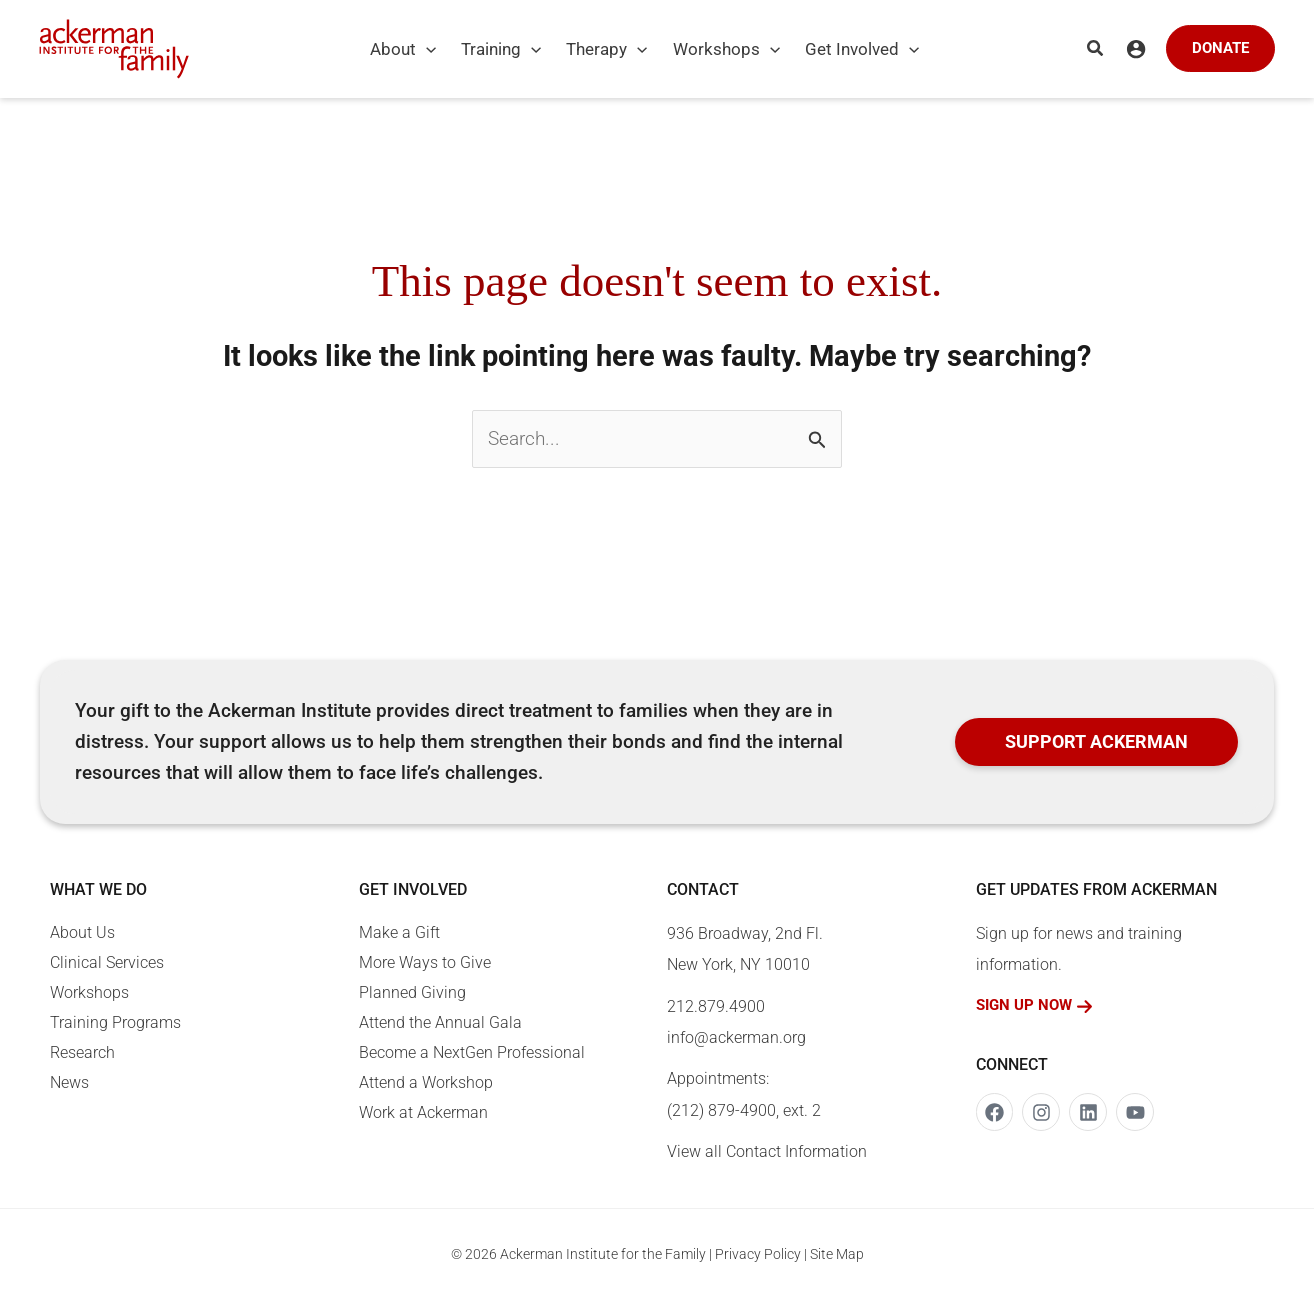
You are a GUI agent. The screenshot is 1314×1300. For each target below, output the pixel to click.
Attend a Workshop (426, 1082)
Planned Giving (412, 992)
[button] (415, 49)
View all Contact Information (767, 1151)
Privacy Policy (758, 1254)
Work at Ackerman (423, 1112)
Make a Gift (399, 932)
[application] (426, 49)
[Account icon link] (1136, 49)
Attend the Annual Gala (440, 1022)
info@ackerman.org (736, 1037)
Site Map (837, 1254)
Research (82, 1052)
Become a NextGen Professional (472, 1052)
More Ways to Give (425, 962)
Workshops (89, 992)
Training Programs (115, 1022)
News (69, 1082)
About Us (82, 932)
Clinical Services (107, 962)
